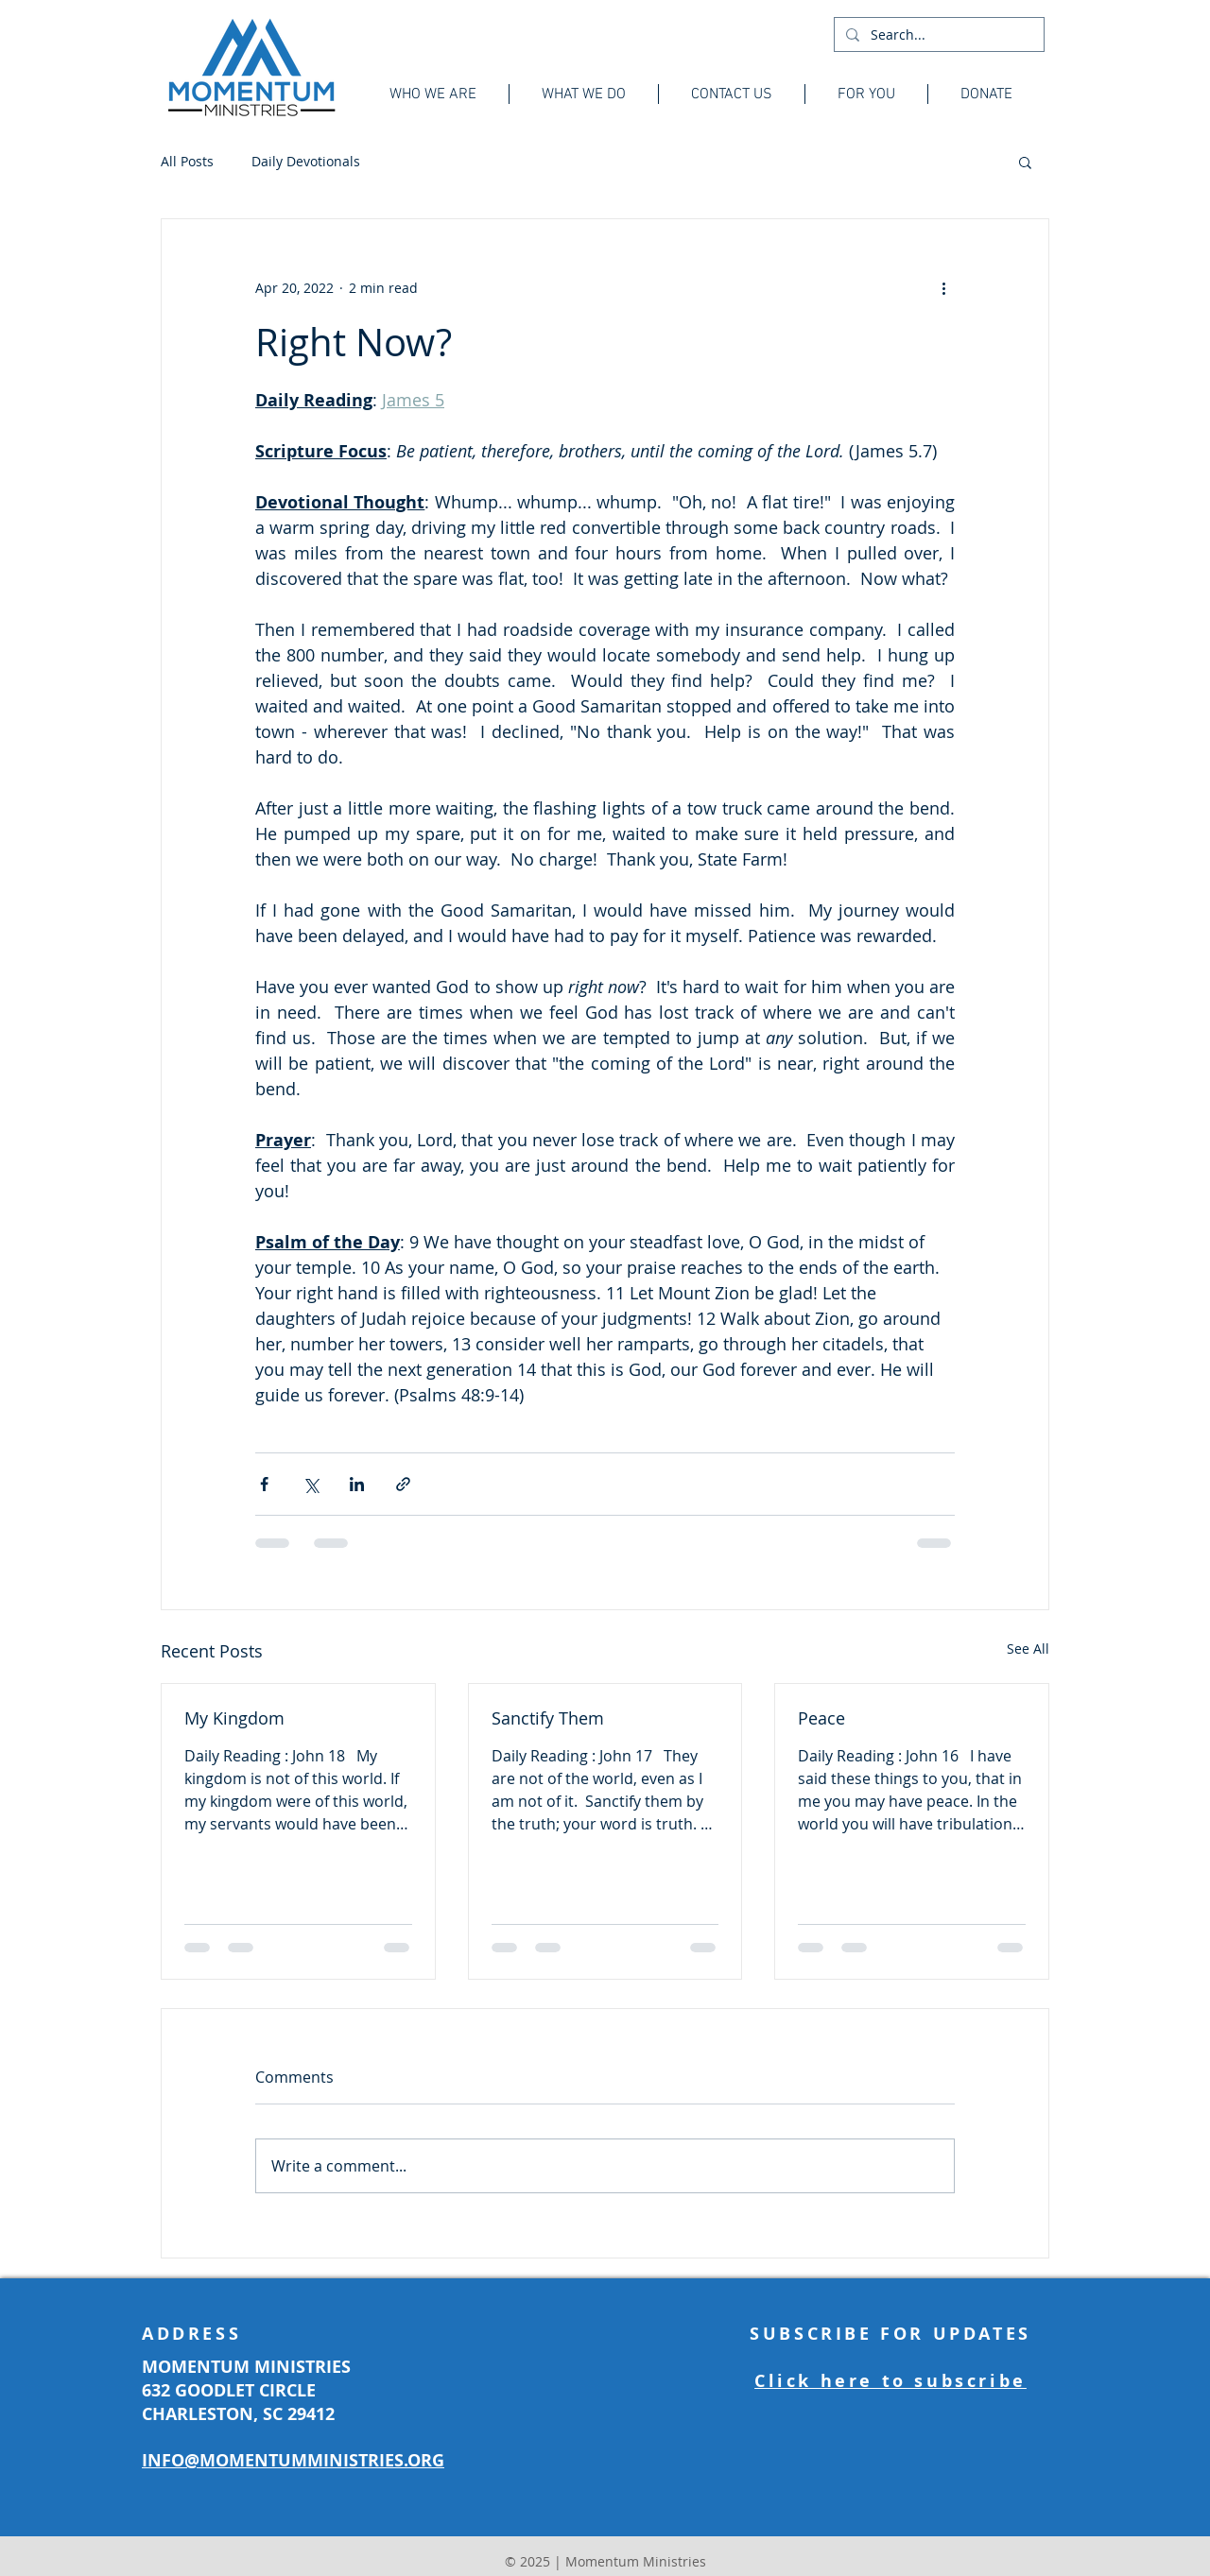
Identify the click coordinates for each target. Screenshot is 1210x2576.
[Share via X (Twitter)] (311, 1484)
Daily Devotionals (305, 161)
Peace (821, 1718)
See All (1028, 1648)
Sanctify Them (548, 1718)
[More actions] (943, 287)
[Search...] (937, 35)
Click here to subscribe (890, 2381)
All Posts (187, 161)
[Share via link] (403, 1484)
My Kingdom (234, 1718)
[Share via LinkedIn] (357, 1484)
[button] (1025, 161)
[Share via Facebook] (264, 1484)
